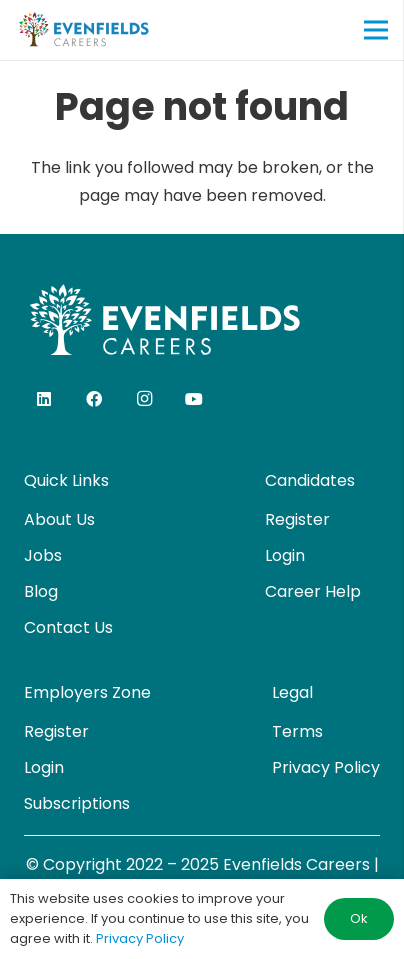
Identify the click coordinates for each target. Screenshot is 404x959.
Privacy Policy (326, 767)
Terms (297, 731)
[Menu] (376, 30)
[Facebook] (94, 399)
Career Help (313, 591)
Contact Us (68, 627)
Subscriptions (77, 803)
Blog (41, 591)
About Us (59, 519)
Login (285, 555)
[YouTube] (194, 399)
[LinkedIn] (44, 399)
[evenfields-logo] (83, 30)
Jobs (43, 555)
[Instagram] (144, 399)
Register (297, 519)
